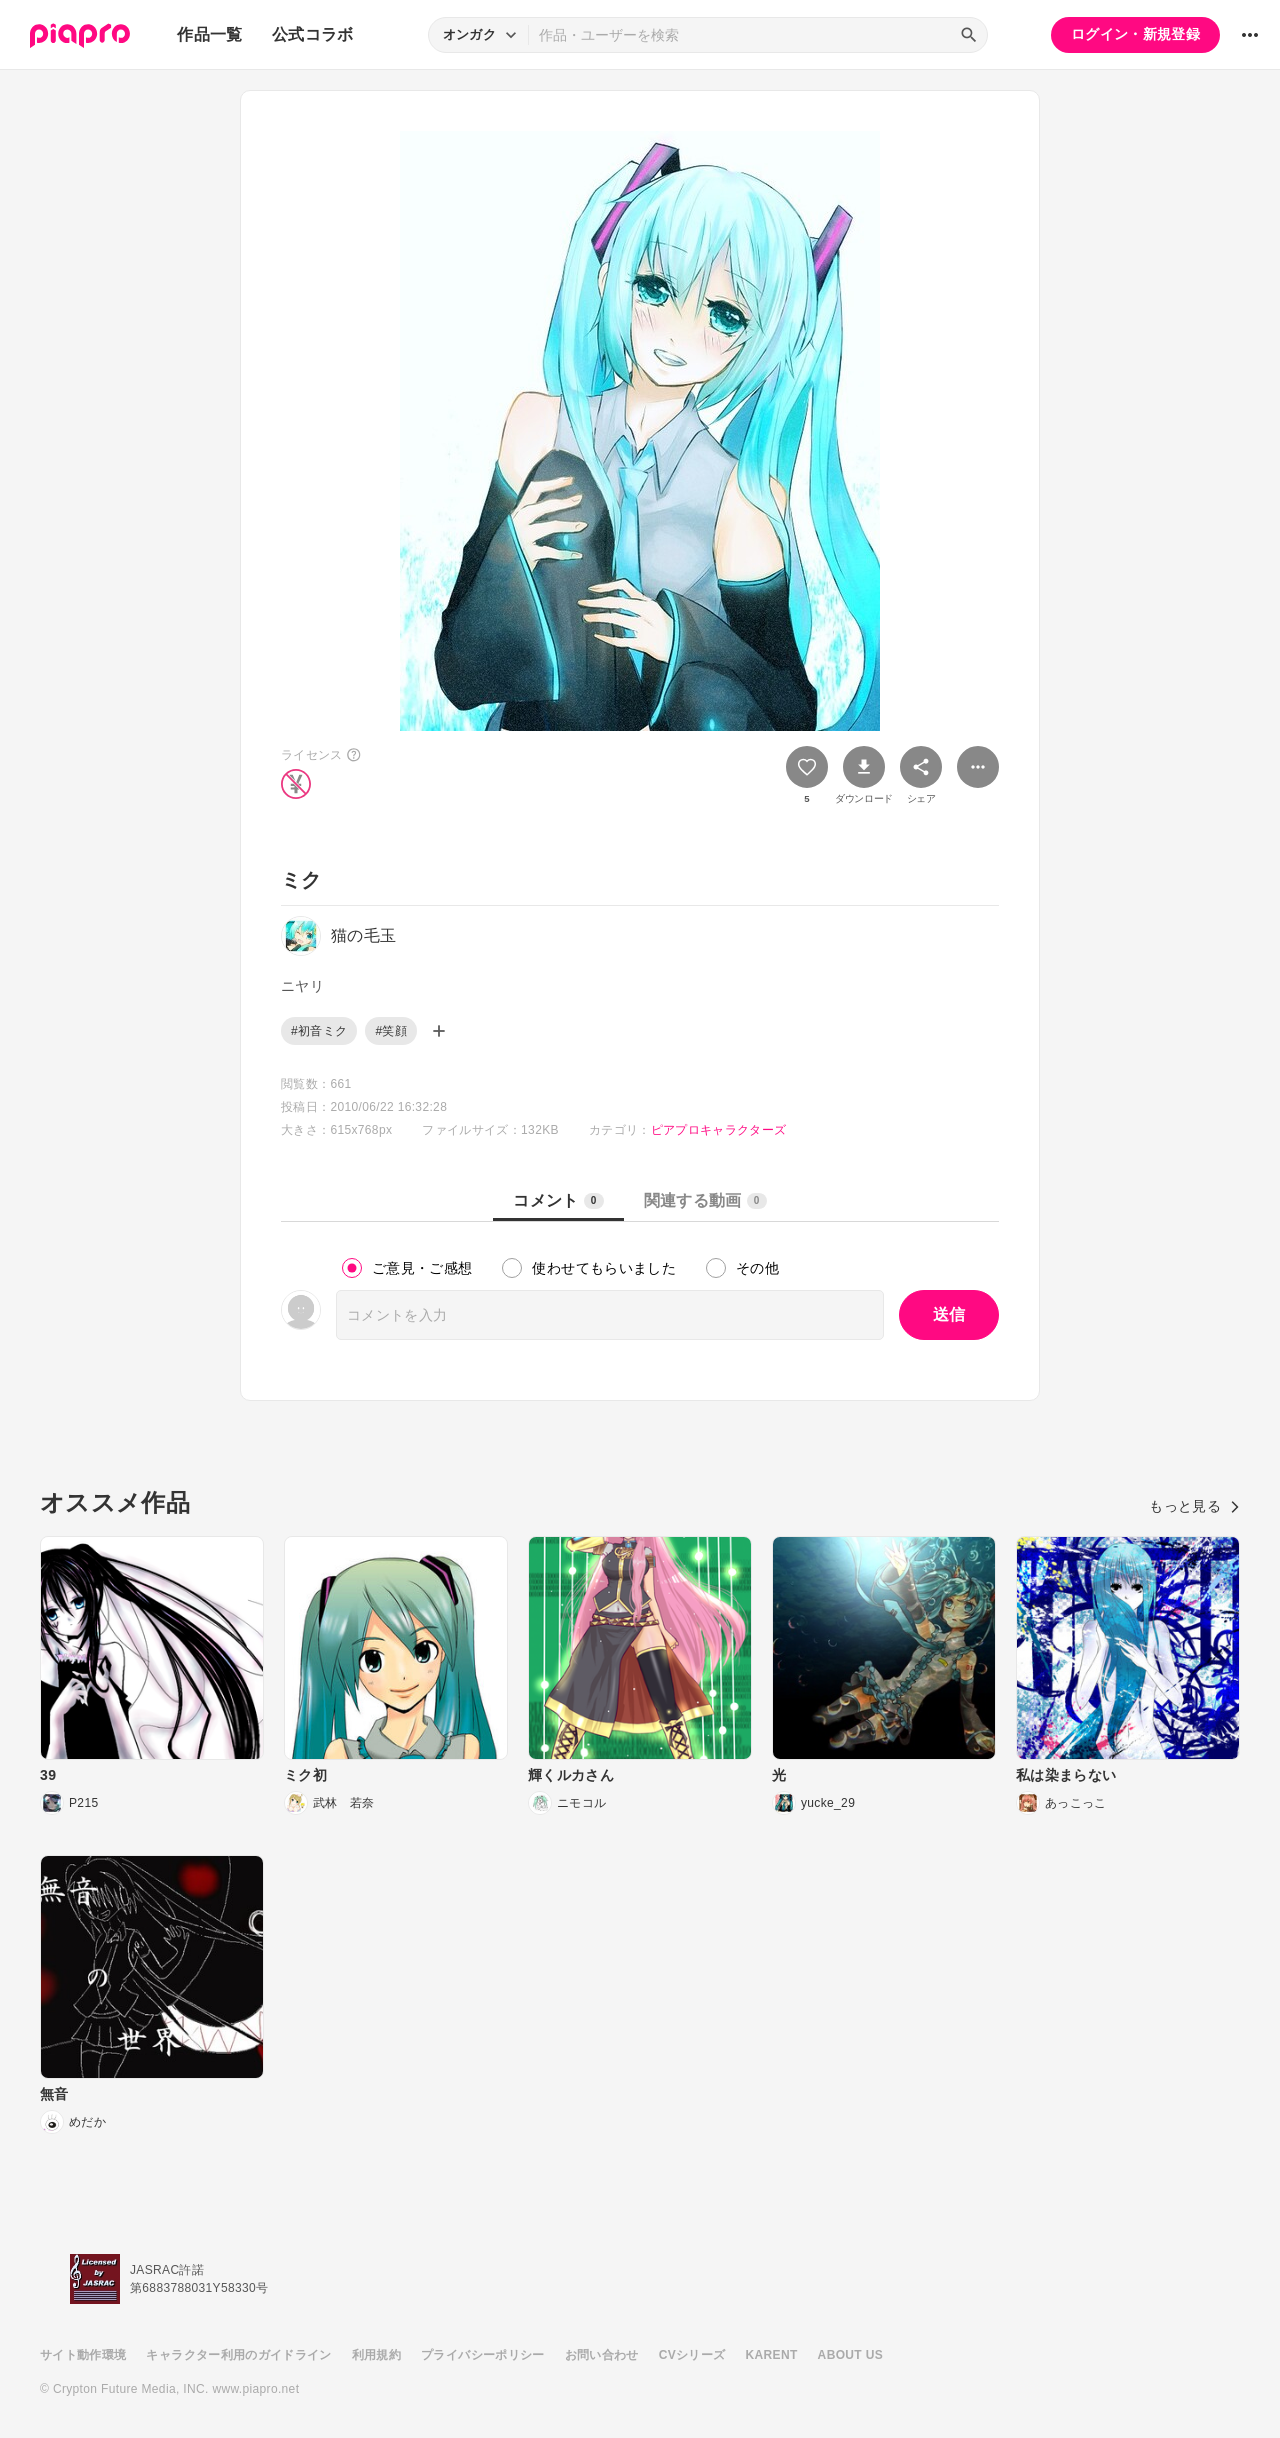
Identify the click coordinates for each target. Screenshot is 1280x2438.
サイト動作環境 (83, 2355)
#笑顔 (391, 1031)
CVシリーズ (692, 2355)
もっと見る (1194, 1506)
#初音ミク (319, 1031)
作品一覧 (209, 34)
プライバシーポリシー (483, 2355)
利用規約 (376, 2355)
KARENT (772, 2355)
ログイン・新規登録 (1135, 34)
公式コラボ (313, 34)
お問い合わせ (602, 2355)
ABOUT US (850, 2355)
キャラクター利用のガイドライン (238, 2355)
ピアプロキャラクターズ (719, 1130)
